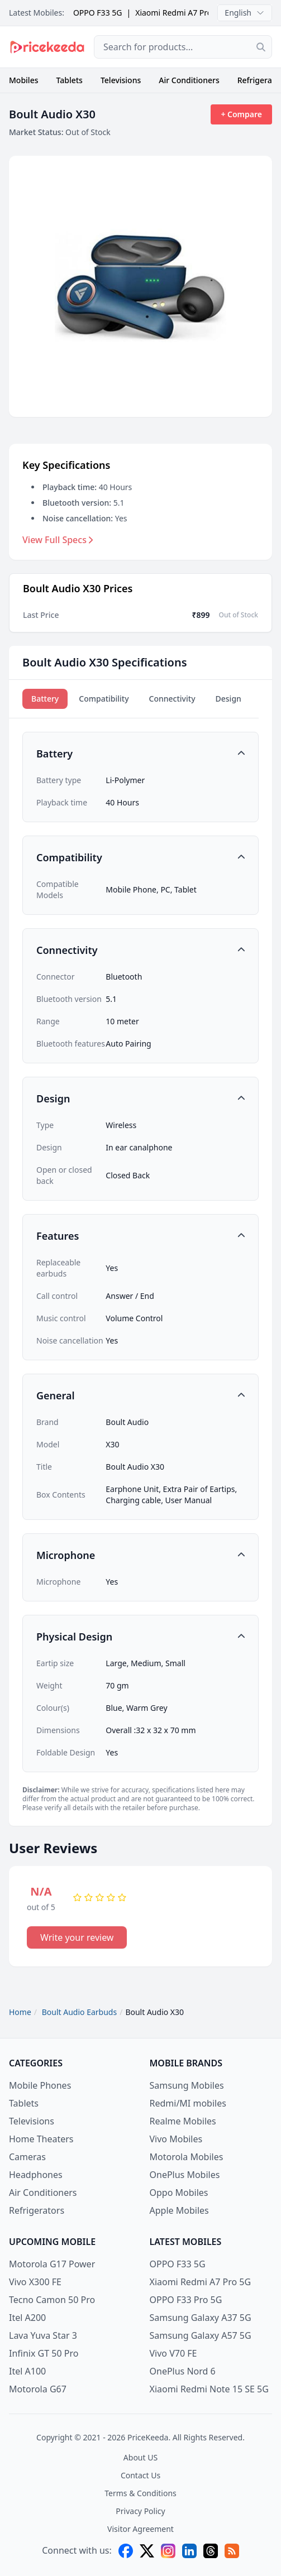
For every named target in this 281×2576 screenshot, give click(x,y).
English (245, 12)
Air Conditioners (189, 80)
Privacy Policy (140, 2511)
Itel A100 (27, 2371)
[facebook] (125, 2551)
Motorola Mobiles (186, 2157)
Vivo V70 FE (173, 2353)
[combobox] (183, 47)
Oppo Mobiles (179, 2192)
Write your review (76, 1937)
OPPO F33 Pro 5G (186, 2300)
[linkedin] (189, 2551)
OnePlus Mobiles (185, 2175)
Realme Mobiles (183, 2121)
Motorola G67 (37, 2389)
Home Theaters (41, 2139)
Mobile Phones (40, 2085)
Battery (45, 698)
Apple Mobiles (179, 2210)
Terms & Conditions (140, 2493)
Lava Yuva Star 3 (43, 2335)
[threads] (210, 2551)
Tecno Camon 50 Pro (52, 2300)
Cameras (27, 2157)
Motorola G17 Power (52, 2264)
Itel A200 (27, 2317)
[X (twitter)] (147, 2551)
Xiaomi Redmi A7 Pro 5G (179, 12)
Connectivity (172, 698)
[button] (140, 753)
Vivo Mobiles (176, 2139)
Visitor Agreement (140, 2529)
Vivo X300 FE (35, 2282)
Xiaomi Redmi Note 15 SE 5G (209, 2389)
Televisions (121, 80)
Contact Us (140, 2475)
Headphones (36, 2175)
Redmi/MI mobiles (188, 2103)
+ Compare (241, 114)
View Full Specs (58, 540)
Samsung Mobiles (187, 2085)
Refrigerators (36, 2210)
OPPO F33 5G (97, 12)
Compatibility (103, 698)
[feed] (232, 2551)
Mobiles (24, 80)
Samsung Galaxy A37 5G (200, 2317)
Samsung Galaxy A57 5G (200, 2335)
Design (228, 698)
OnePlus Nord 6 (183, 2371)
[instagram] (168, 2551)
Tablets (69, 80)
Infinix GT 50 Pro (43, 2353)
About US (140, 2457)
